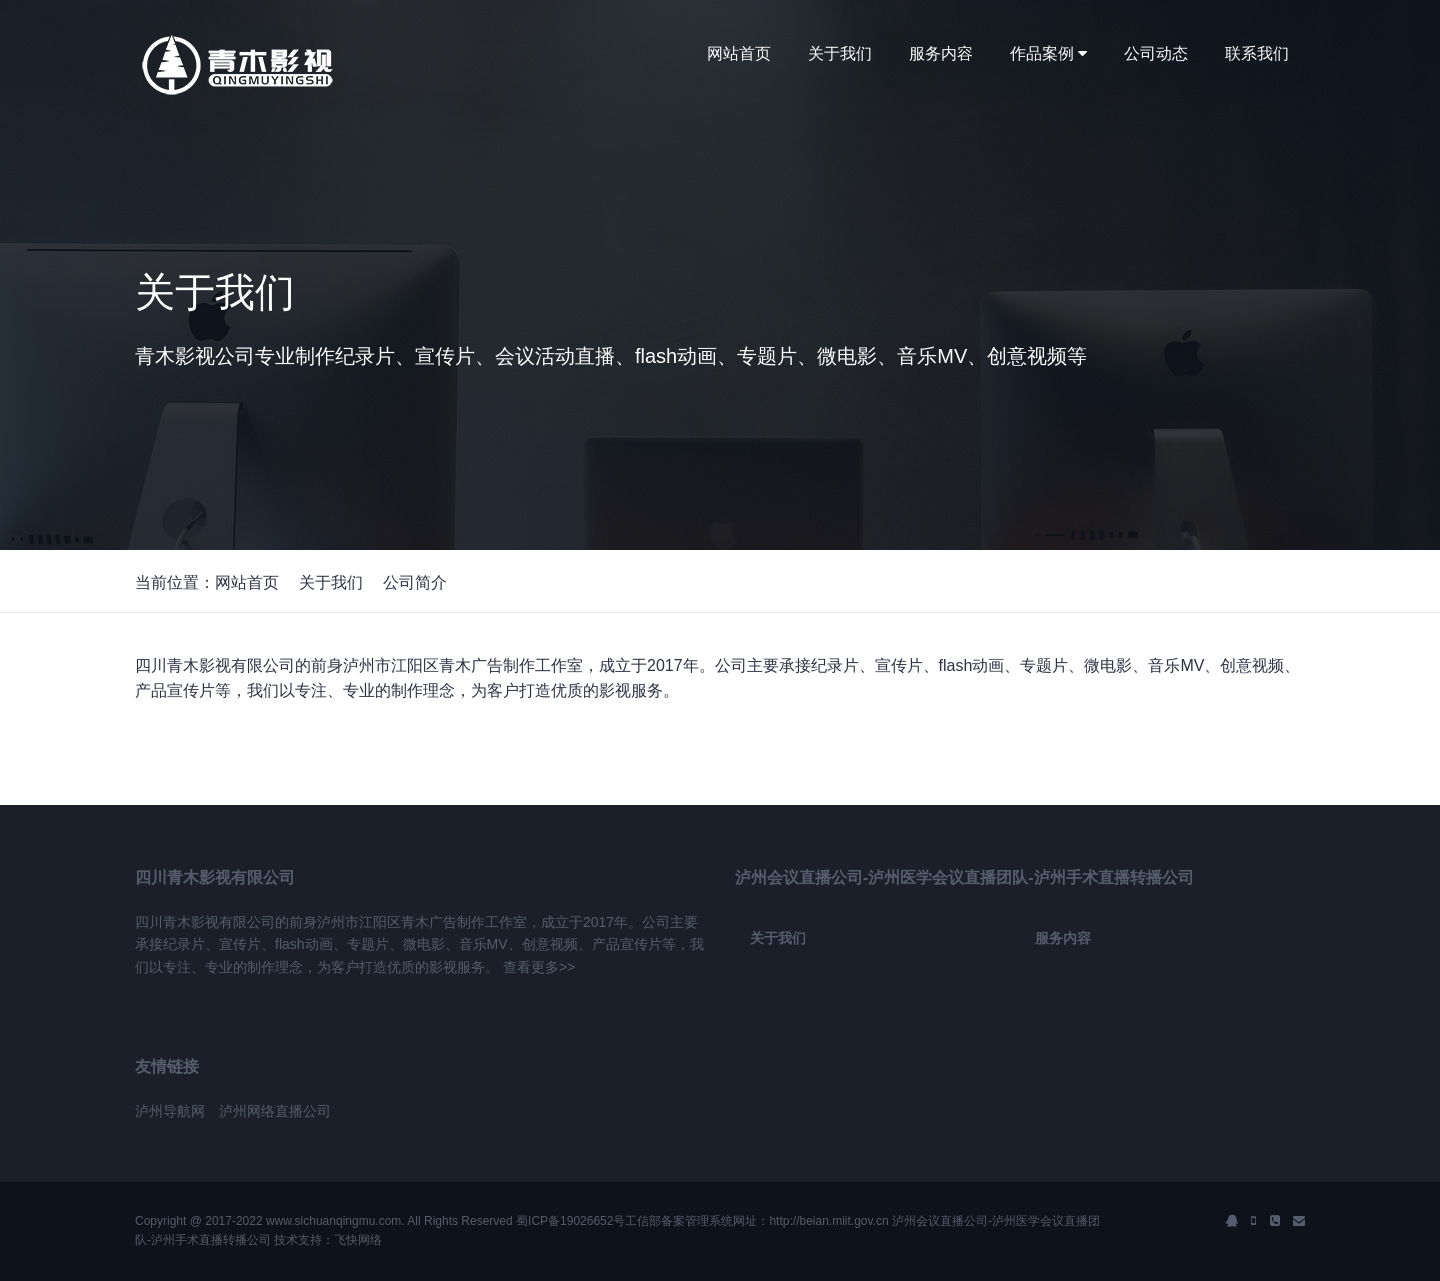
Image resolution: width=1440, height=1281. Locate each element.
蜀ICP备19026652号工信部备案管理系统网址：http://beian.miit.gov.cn (702, 1221)
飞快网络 (358, 1240)
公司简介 (415, 582)
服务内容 (941, 53)
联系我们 (1257, 53)
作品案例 (1048, 54)
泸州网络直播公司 (275, 1111)
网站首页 (739, 53)
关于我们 (840, 53)
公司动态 (1156, 53)
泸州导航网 (170, 1111)
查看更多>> (539, 967)
